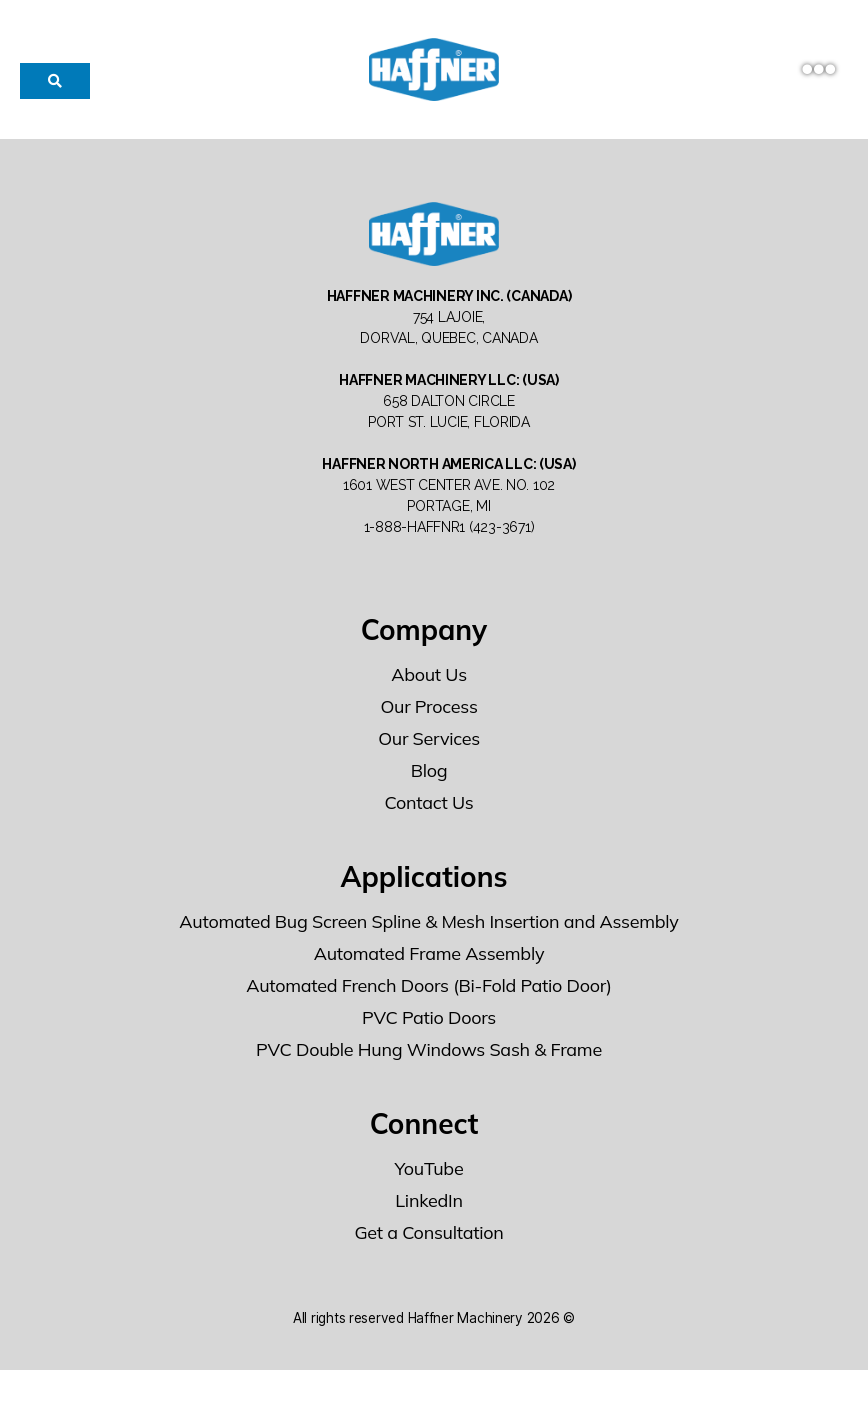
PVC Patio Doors (429, 1070)
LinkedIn (428, 1253)
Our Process (428, 759)
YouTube (429, 1221)
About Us (429, 727)
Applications (423, 929)
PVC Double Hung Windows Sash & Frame (429, 1102)
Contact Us (429, 855)
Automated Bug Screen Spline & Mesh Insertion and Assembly (428, 974)
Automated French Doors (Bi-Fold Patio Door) (429, 1038)
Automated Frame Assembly (429, 1006)
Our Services (429, 791)
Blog (429, 823)
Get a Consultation (428, 1285)
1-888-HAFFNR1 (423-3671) (449, 580)
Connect (424, 1176)
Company (424, 682)
